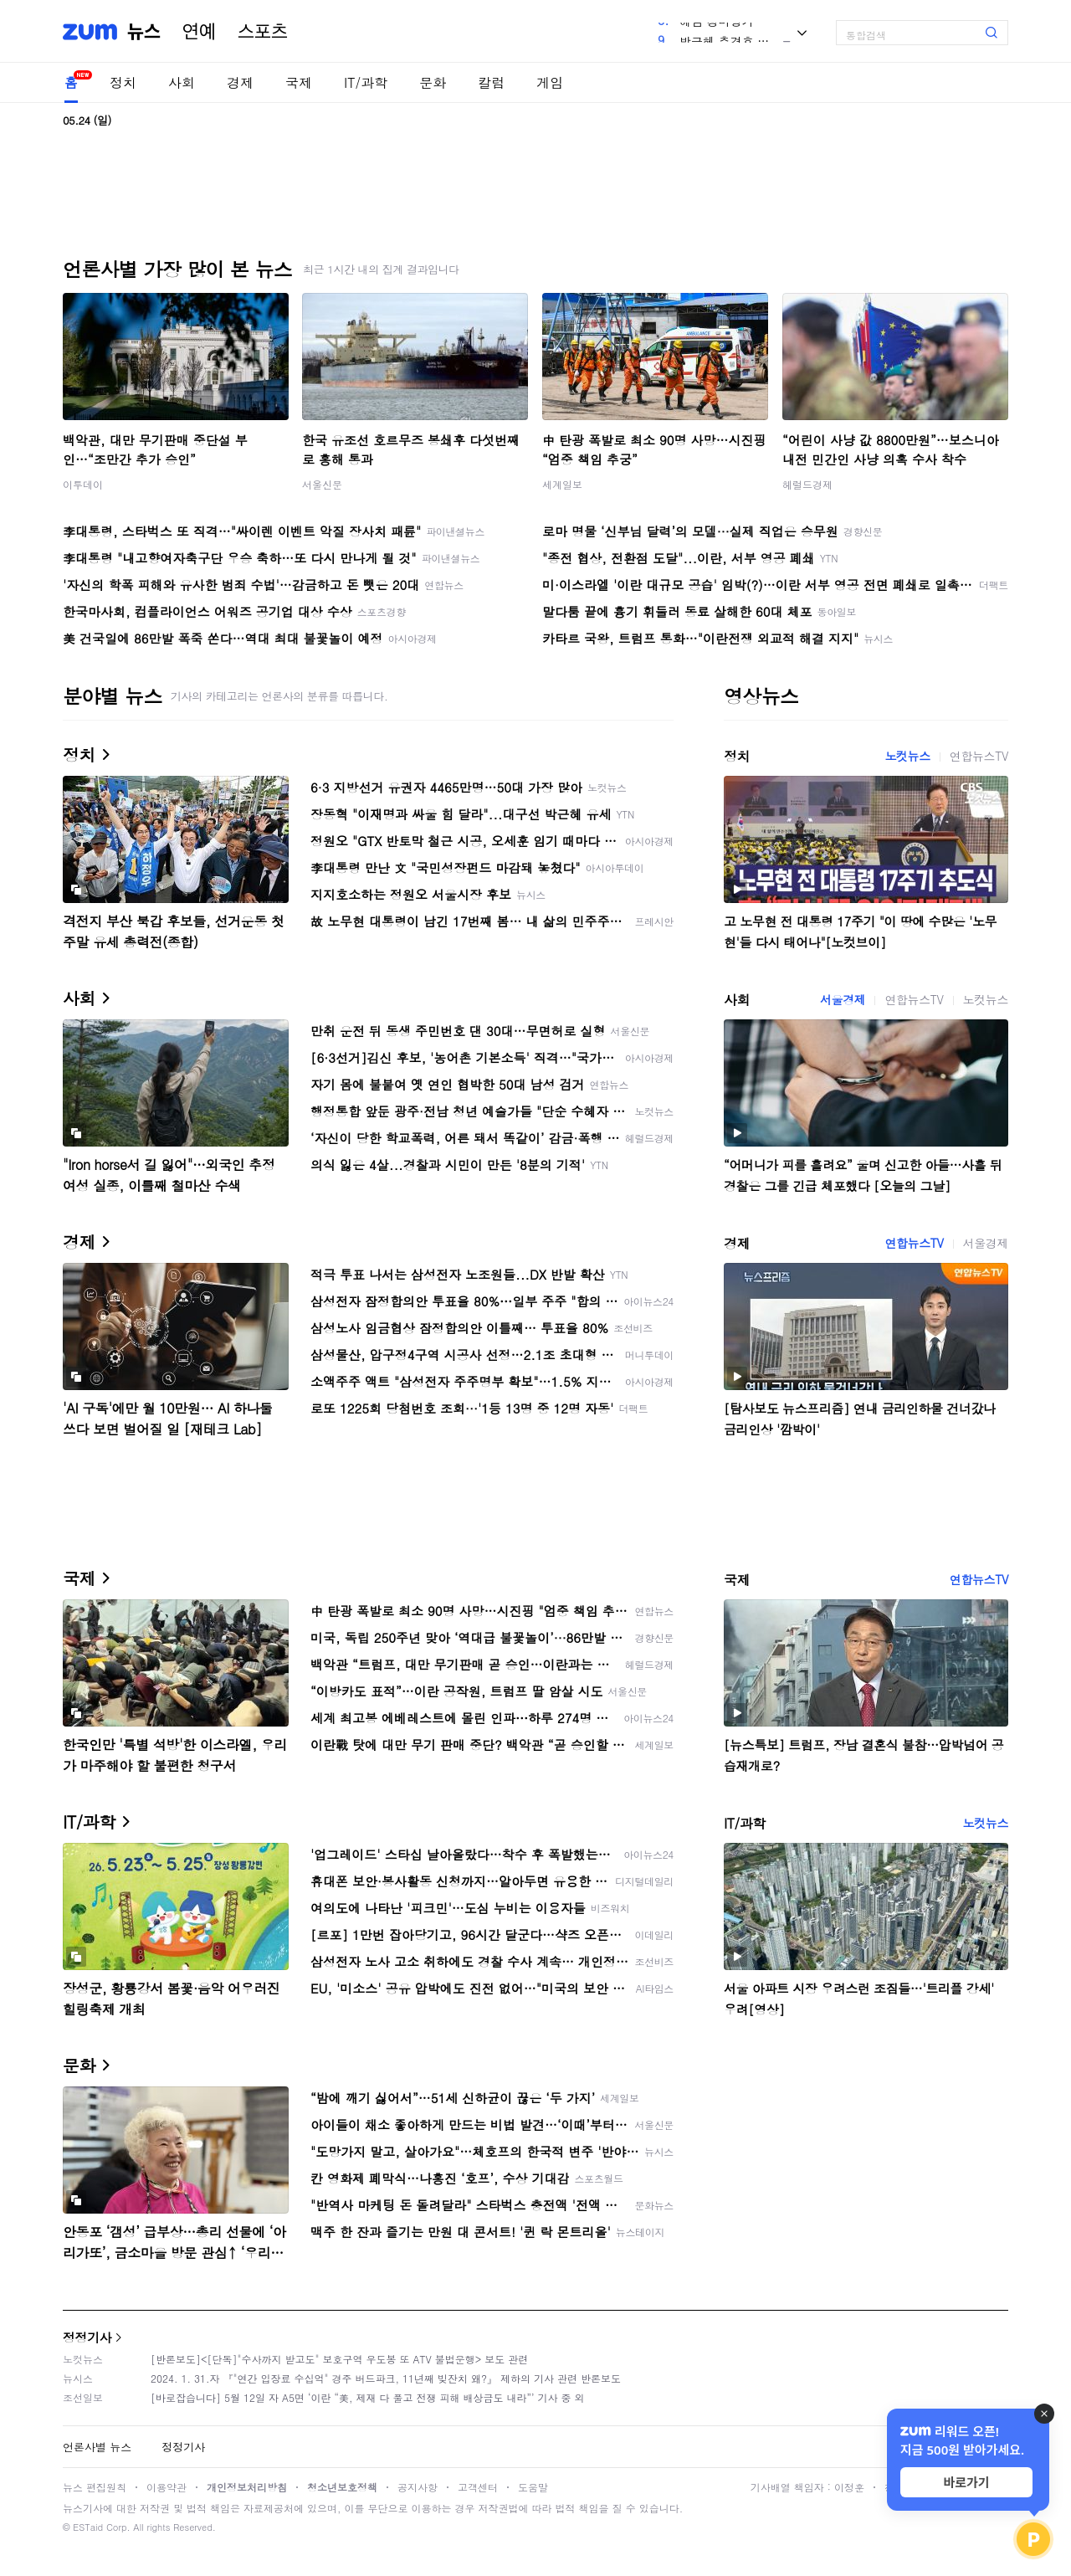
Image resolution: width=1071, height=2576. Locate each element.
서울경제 (842, 999)
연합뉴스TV (979, 755)
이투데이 (83, 484)
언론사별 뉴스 (97, 2447)
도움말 (533, 2487)
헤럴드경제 (807, 484)
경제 (240, 82)
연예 (199, 32)
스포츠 (263, 32)
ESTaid (88, 2527)
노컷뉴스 (907, 755)
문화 (432, 82)
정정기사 (87, 2337)
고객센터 (478, 2487)
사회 (181, 82)
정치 (123, 82)
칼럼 (491, 82)
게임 (549, 82)
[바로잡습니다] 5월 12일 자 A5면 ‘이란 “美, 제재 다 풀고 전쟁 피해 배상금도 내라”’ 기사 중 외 (368, 2397)
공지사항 (417, 2487)
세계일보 (562, 484)
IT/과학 (365, 82)
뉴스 (144, 32)
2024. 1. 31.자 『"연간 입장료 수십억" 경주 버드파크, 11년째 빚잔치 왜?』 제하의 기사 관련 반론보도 (386, 2378)
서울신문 (322, 484)
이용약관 (166, 2487)
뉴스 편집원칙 (94, 2487)
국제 (298, 82)
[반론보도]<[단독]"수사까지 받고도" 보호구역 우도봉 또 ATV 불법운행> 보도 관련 (339, 2359)
